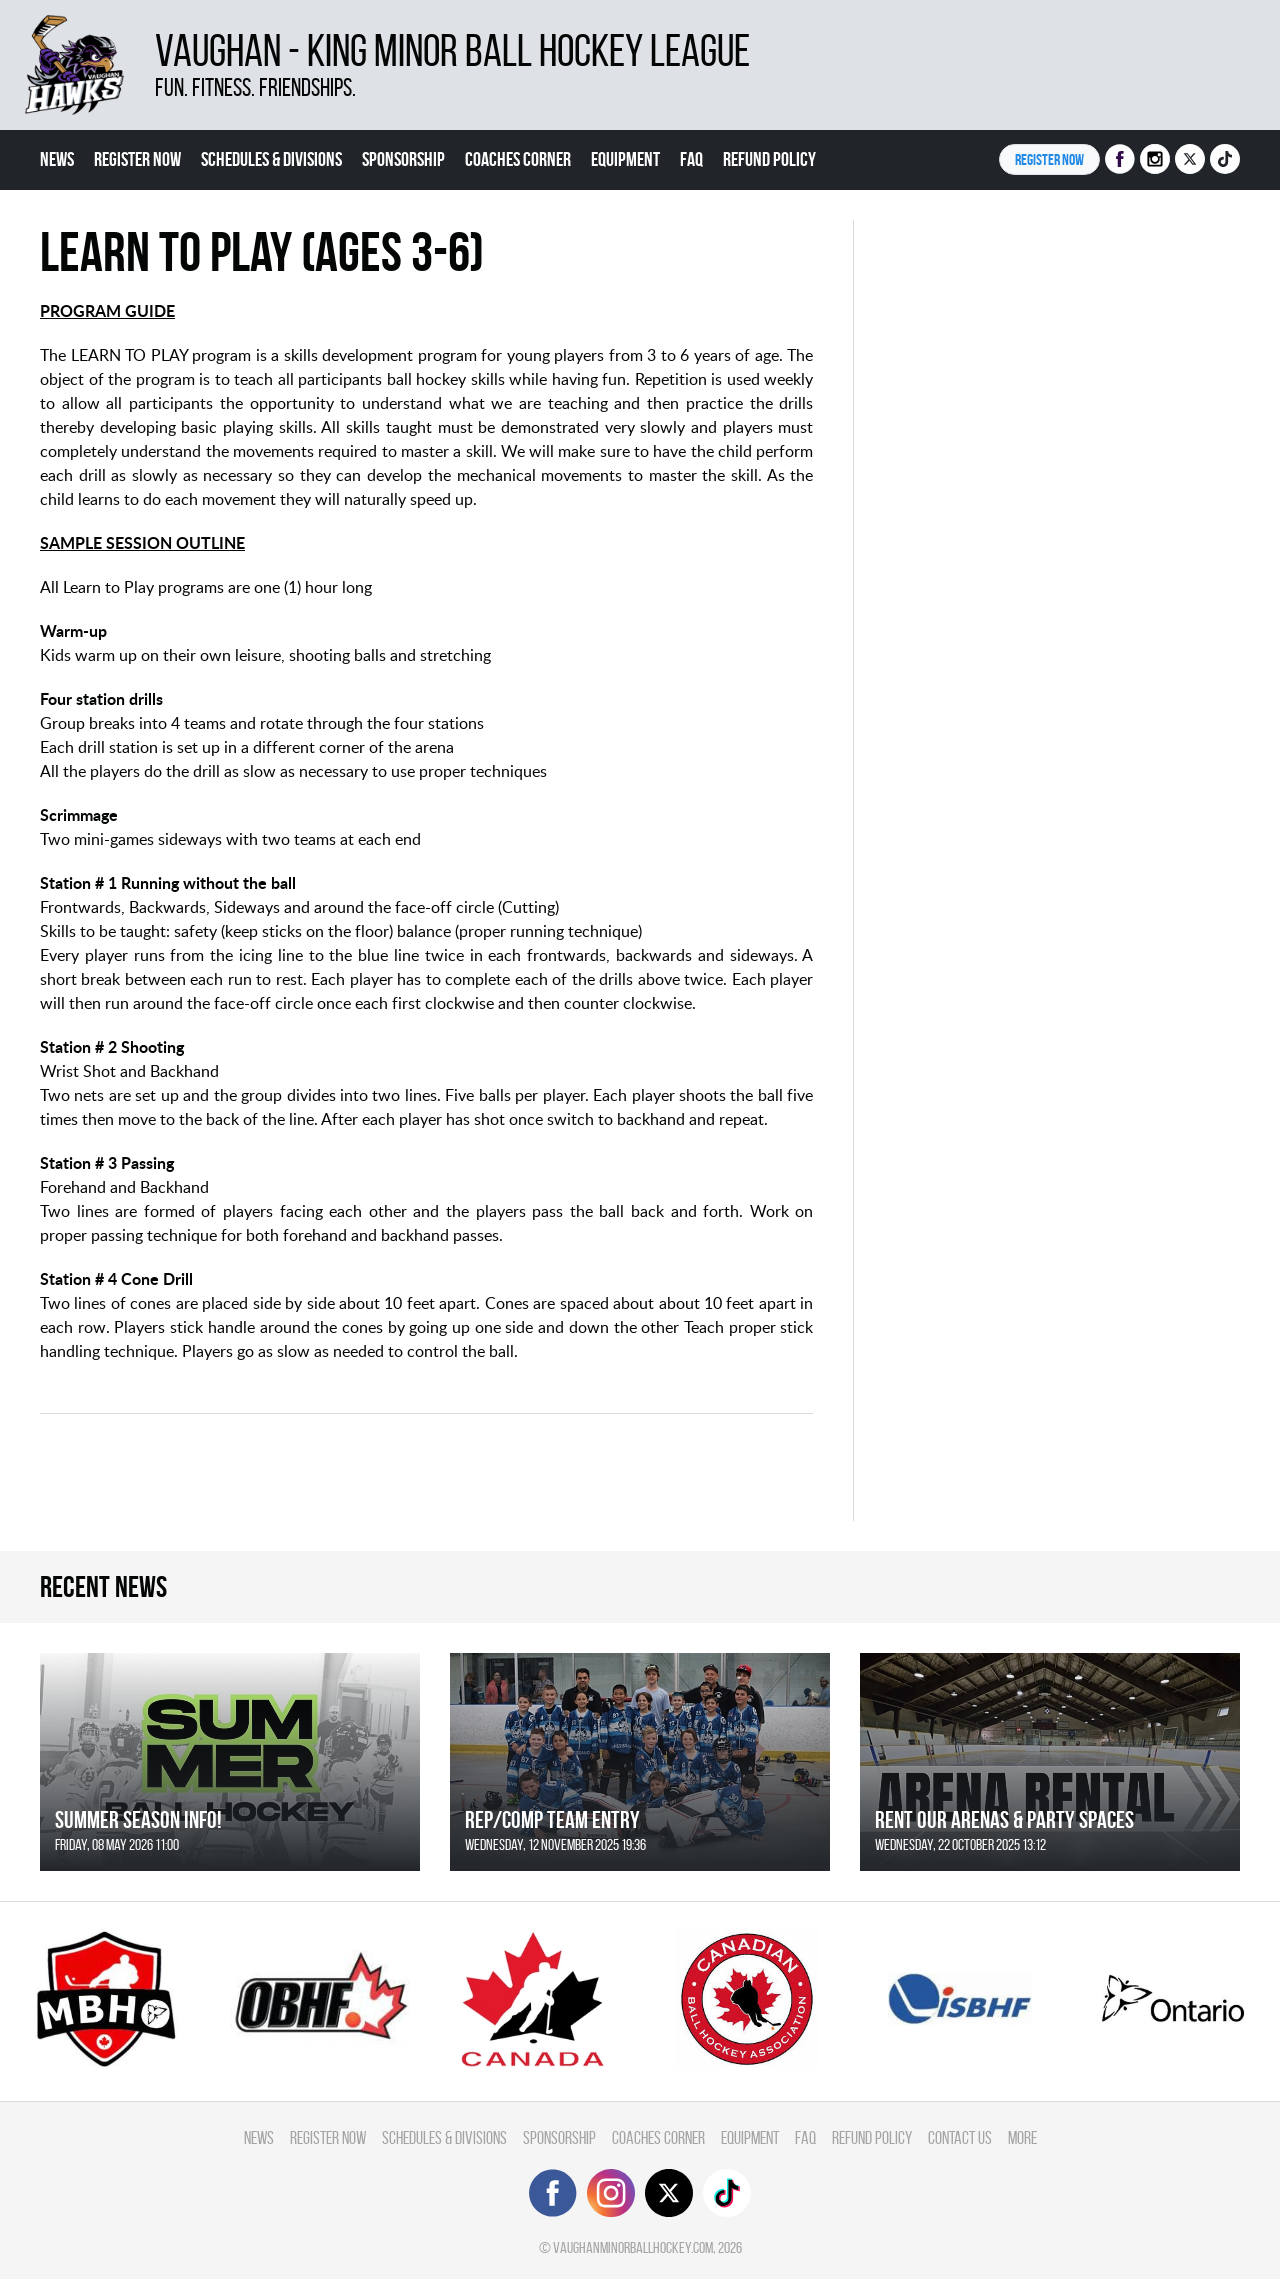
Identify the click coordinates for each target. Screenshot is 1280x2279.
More (1022, 2137)
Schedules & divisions (271, 159)
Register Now (137, 159)
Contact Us (960, 2137)
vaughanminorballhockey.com (633, 2247)
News (57, 159)
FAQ (691, 159)
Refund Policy (769, 159)
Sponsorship (403, 159)
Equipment (625, 159)
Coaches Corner (518, 159)
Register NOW (1049, 159)
